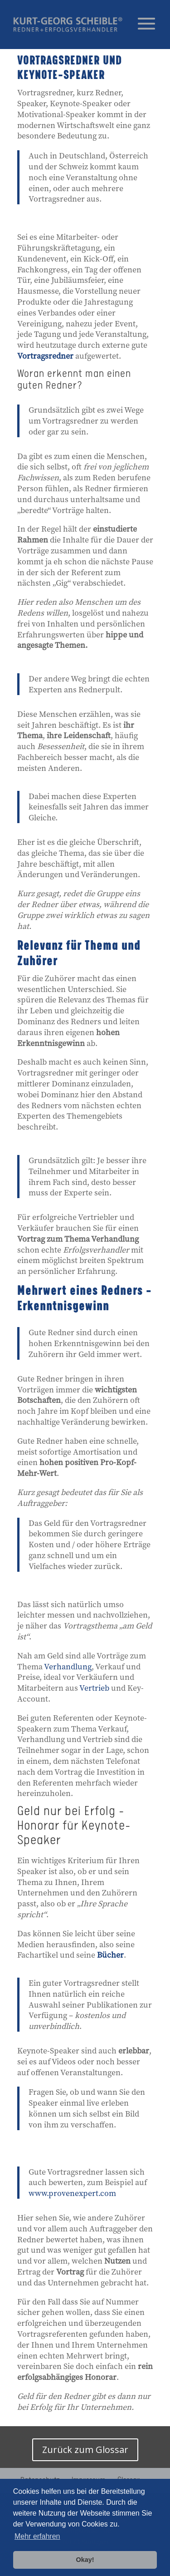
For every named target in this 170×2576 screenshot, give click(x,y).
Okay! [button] (85, 2559)
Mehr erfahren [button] (37, 2536)
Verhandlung (68, 1666)
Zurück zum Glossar (85, 2449)
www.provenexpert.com (72, 2193)
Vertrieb (94, 1687)
